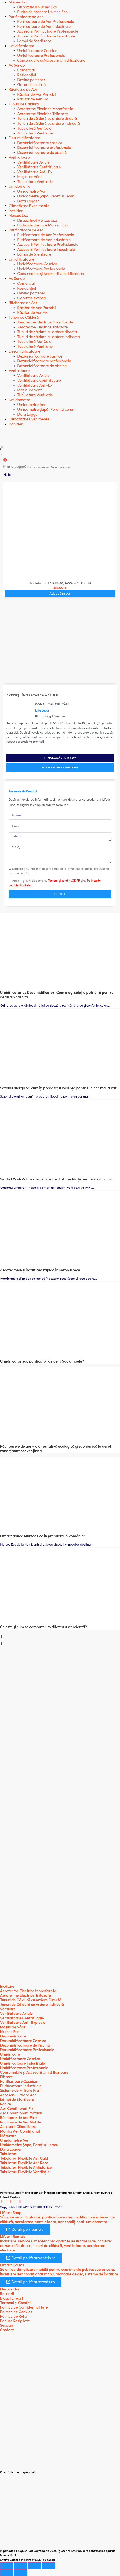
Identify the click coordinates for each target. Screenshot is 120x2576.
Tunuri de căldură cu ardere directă (47, 118)
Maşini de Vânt (12, 2027)
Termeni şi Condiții (15, 2302)
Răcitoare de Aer (23, 89)
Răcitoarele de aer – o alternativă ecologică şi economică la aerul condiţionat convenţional (55, 1448)
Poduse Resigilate (15, 2320)
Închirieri (16, 210)
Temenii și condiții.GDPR (64, 880)
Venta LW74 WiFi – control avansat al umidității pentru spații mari (56, 1179)
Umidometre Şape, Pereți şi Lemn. (29, 2144)
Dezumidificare (13, 2036)
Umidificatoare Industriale (22, 2063)
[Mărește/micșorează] (6, 2565)
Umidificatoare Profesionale (41, 55)
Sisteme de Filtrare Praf (20, 2090)
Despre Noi (9, 2289)
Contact (7, 2329)
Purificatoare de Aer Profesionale (45, 21)
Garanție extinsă (31, 84)
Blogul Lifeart (11, 2298)
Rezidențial (26, 74)
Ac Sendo (17, 65)
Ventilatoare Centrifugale (39, 166)
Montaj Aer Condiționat (20, 2131)
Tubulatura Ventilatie (35, 181)
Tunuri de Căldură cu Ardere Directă (30, 1999)
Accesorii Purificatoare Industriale (46, 36)
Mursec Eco (18, 215)
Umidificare (10, 2054)
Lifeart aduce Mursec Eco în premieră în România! (42, 1535)
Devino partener (31, 79)
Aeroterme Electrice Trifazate (42, 113)
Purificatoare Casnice (18, 2081)
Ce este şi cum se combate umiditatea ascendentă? (43, 1626)
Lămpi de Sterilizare (34, 40)
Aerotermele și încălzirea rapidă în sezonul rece (40, 1270)
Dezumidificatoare (24, 137)
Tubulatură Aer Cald (34, 128)
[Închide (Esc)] (48, 2565)
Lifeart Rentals (12, 2236)
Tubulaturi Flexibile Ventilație (24, 2171)
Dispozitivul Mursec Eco (37, 7)
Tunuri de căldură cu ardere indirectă (48, 123)
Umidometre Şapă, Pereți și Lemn (45, 196)
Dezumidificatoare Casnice (23, 2040)
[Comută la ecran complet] (20, 2565)
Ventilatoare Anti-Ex (34, 171)
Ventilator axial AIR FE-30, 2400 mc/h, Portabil (60, 583)
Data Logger (28, 200)
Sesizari (6, 2325)
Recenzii (7, 2293)
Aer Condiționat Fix (16, 2108)
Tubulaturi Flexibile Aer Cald (24, 2158)
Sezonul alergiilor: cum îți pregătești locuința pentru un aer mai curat (58, 1087)
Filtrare (6, 2076)
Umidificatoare (21, 45)
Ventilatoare (19, 157)
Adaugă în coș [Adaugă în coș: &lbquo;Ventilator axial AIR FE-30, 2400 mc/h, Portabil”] (60, 593)
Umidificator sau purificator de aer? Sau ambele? (42, 1361)
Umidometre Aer (31, 191)
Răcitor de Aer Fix (32, 99)
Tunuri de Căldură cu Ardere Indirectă (32, 2004)
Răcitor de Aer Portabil (36, 94)
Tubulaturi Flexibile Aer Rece (24, 2162)
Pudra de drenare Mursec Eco (42, 11)
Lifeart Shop (10, 2212)
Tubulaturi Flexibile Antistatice (26, 2167)
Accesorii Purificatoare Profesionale (47, 31)
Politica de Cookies (16, 2311)
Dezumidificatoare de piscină (42, 152)
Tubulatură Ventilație (35, 133)
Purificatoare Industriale (21, 2085)
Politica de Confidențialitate (24, 2307)
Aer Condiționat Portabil (21, 2113)
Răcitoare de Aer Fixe (18, 2117)
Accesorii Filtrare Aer (18, 2094)
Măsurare (8, 2135)
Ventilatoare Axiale (33, 162)
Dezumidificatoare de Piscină (25, 2045)
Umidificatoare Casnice (37, 50)
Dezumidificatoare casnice (39, 142)
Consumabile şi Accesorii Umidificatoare (51, 60)
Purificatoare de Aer (26, 16)
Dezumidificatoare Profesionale (27, 2049)
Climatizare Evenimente (29, 205)
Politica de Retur (14, 2316)
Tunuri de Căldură (24, 103)
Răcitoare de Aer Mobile (20, 2122)
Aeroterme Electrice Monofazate (45, 108)
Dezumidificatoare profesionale (44, 147)
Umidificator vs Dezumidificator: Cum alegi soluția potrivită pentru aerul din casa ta (56, 994)
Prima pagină (14, 466)
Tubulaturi (8, 2153)
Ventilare (8, 2008)
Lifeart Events (12, 2264)
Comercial (26, 69)
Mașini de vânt (29, 176)
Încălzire (7, 1986)
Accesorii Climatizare (18, 2126)
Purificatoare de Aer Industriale (44, 26)
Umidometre (19, 186)
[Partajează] (34, 2565)
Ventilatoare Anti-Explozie (22, 2022)
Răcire (5, 2103)
